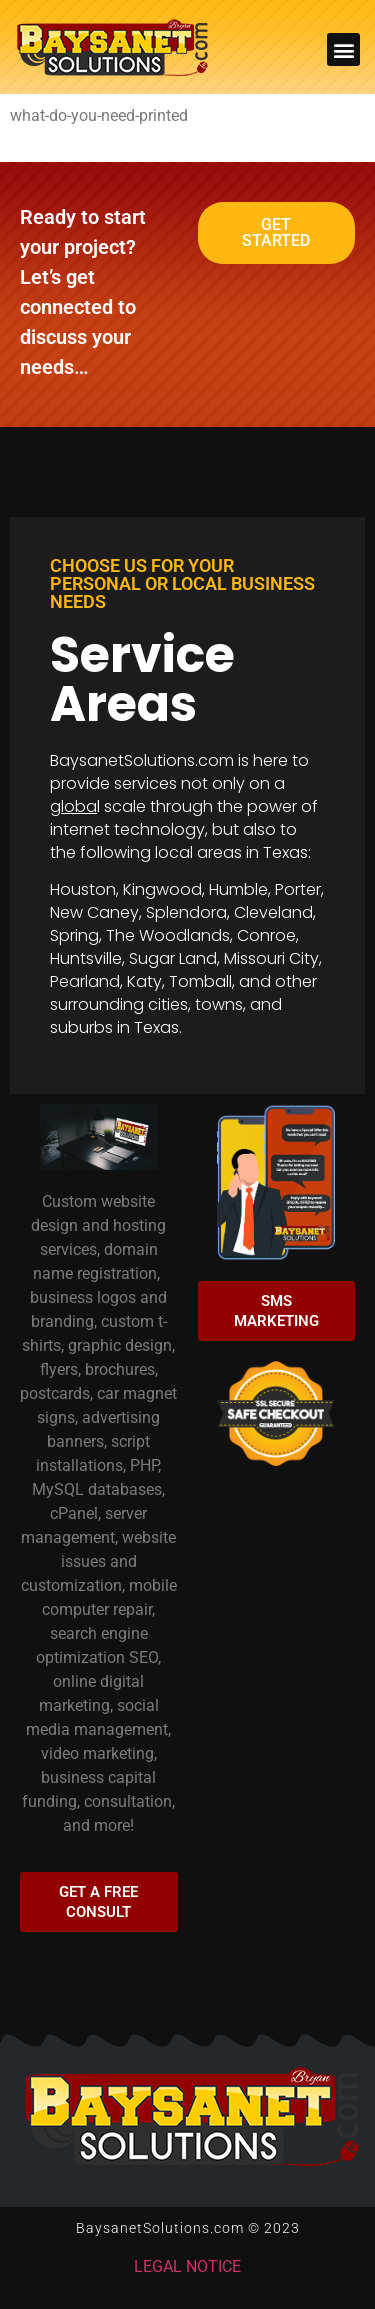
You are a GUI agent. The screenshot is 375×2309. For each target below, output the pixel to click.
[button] (343, 49)
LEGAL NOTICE (187, 2266)
